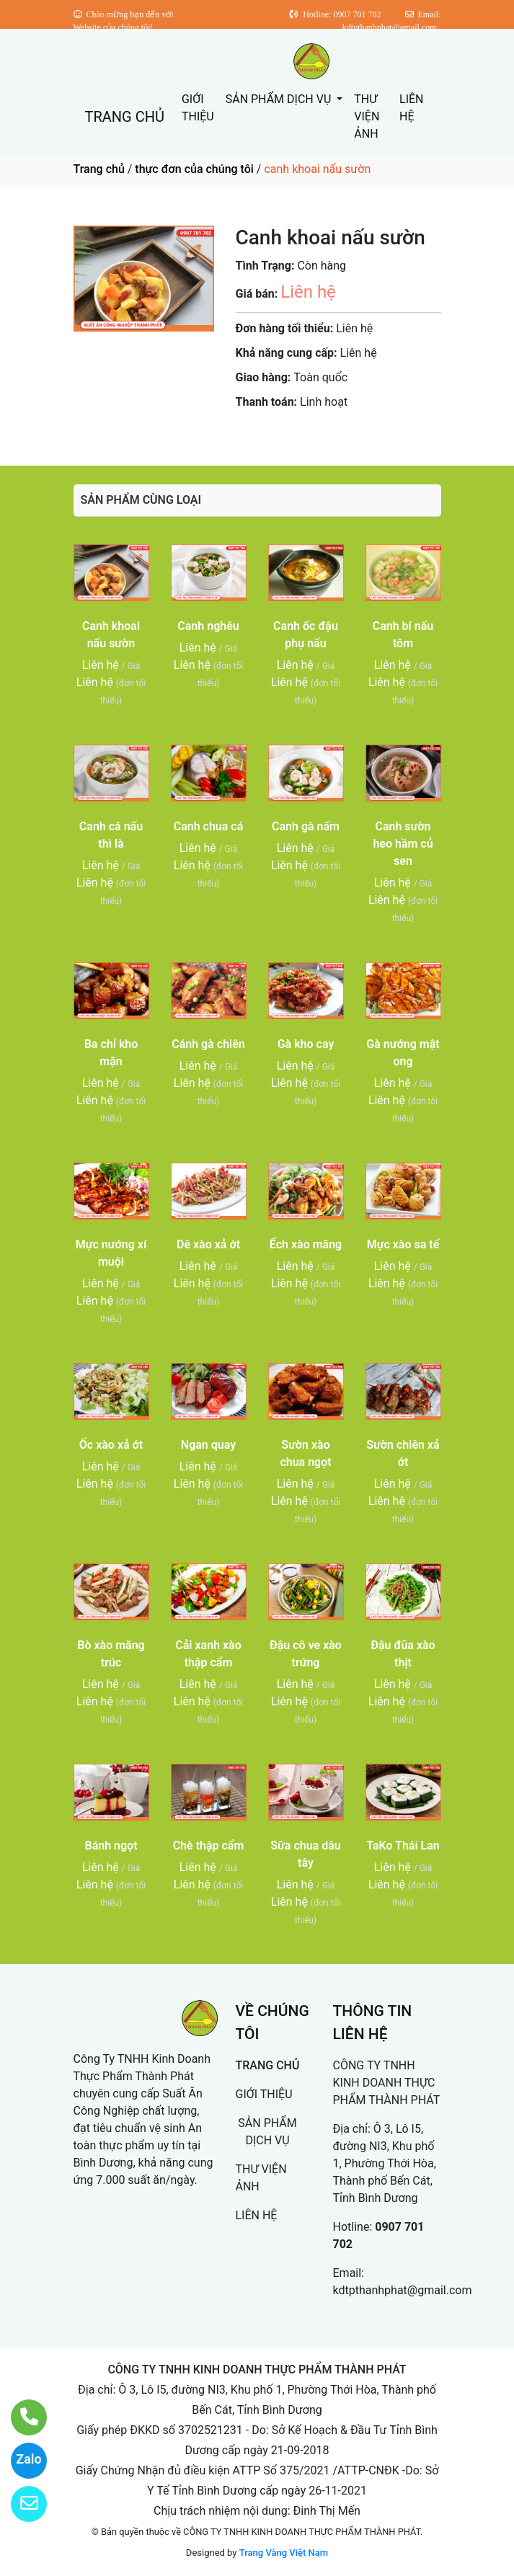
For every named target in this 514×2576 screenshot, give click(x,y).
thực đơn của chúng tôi (194, 169)
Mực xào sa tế (403, 1244)
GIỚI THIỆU (198, 107)
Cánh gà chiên (208, 1044)
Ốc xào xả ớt (111, 1445)
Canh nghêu (208, 626)
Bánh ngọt (110, 1845)
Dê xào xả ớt (208, 1244)
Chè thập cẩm (208, 1845)
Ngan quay (208, 1445)
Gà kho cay (306, 1044)
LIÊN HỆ (411, 107)
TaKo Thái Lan (403, 1845)
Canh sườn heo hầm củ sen (403, 844)
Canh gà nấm (306, 826)
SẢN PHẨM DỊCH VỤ (280, 99)
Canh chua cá (209, 826)
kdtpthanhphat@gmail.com (402, 2290)
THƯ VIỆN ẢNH (366, 116)
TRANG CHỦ (124, 116)
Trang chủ (99, 169)
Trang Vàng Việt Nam (283, 2552)
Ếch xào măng (306, 1244)
